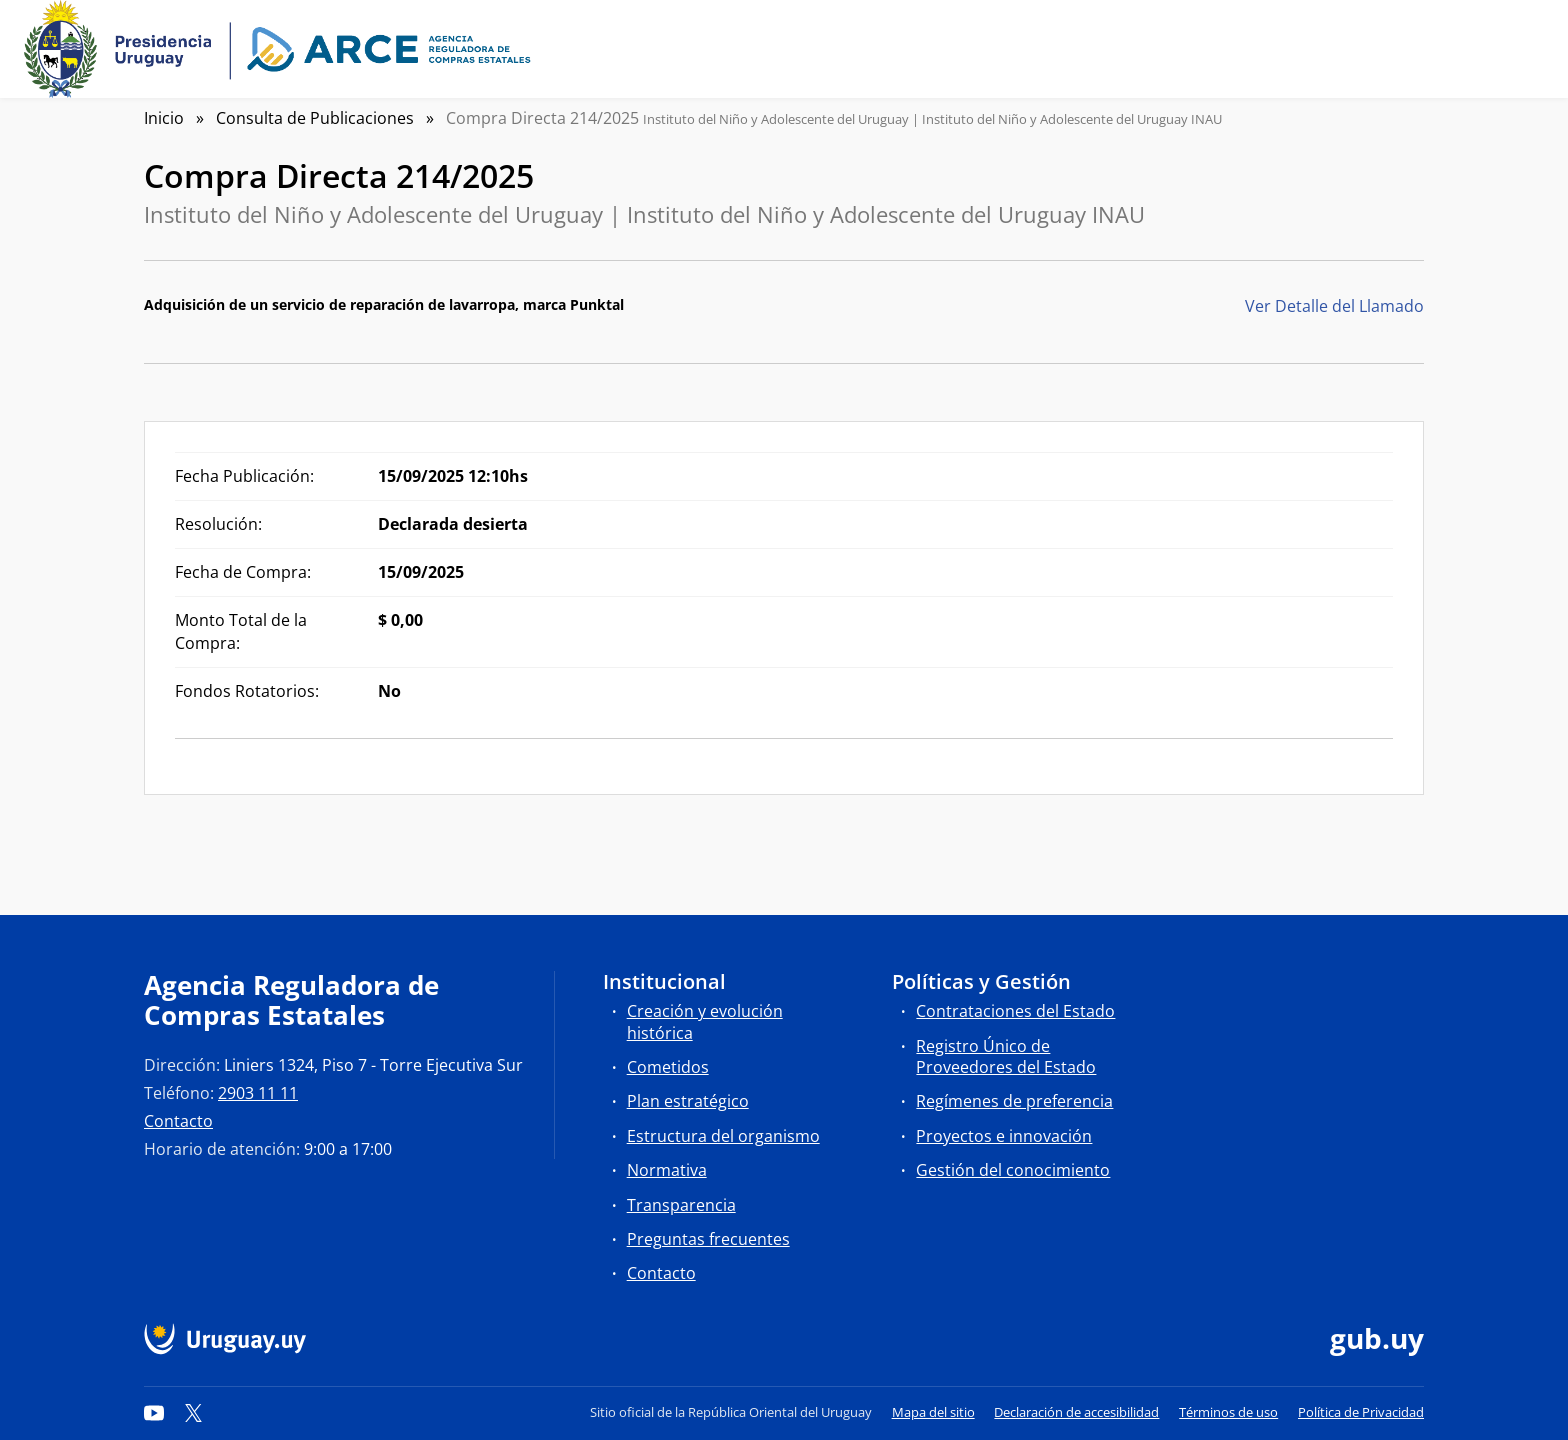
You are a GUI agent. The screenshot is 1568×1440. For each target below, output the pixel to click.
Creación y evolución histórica (705, 1021)
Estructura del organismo (723, 1136)
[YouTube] (154, 1412)
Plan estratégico (688, 1101)
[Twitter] (194, 1412)
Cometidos (668, 1067)
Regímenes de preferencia (1014, 1101)
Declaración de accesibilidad (1076, 1412)
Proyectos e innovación (1004, 1136)
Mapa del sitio (933, 1412)
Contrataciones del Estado (1015, 1011)
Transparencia (681, 1205)
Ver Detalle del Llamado (1334, 306)
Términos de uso (1228, 1412)
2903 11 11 (258, 1093)
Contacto (178, 1121)
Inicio (164, 118)
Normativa (667, 1170)
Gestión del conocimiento (1013, 1170)
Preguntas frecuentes (708, 1239)
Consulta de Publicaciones (315, 118)
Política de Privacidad (1361, 1412)
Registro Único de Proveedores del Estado (1006, 1056)
